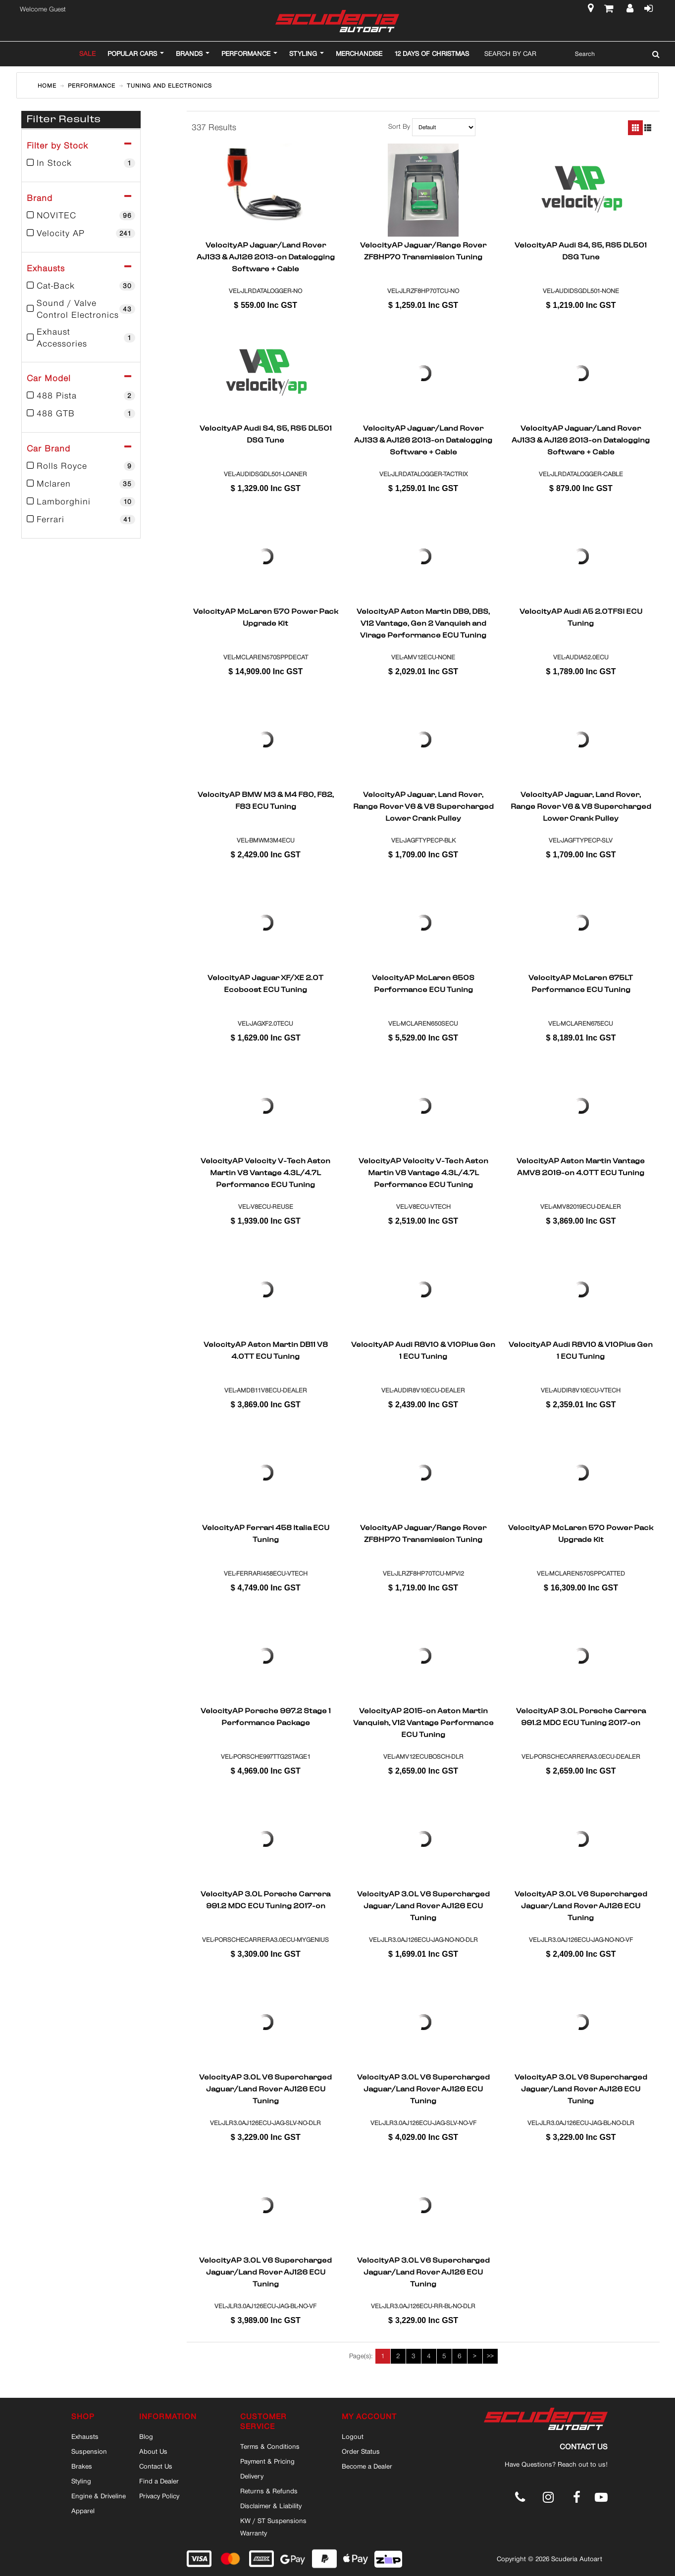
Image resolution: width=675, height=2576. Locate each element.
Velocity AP (81, 233)
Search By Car (510, 53)
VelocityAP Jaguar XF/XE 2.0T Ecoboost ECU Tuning (265, 984)
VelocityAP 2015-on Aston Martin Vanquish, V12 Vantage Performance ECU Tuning (423, 1722)
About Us (153, 2451)
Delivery (251, 2476)
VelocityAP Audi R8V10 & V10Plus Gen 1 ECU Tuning (423, 1351)
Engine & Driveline (98, 2496)
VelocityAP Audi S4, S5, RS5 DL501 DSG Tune (581, 252)
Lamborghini (81, 501)
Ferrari (81, 519)
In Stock (81, 162)
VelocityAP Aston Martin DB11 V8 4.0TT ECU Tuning (266, 1351)
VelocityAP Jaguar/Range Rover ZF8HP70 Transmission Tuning (423, 252)
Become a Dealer (367, 2466)
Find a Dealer (159, 2481)
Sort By (399, 127)
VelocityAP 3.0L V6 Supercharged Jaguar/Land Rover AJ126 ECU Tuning (423, 1905)
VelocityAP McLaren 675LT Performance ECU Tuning (580, 984)
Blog (146, 2436)
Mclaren (81, 483)
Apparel (83, 2511)
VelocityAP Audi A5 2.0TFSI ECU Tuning (580, 618)
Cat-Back (81, 285)
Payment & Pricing (267, 2461)
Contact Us (155, 2466)
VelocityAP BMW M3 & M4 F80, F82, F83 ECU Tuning (266, 801)
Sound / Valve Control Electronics (81, 309)
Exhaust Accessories (81, 337)
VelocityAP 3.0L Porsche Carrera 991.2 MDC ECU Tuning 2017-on (581, 1717)
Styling (81, 2481)
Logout (352, 2436)
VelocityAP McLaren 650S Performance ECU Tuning (423, 984)
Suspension (89, 2451)
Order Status (361, 2451)
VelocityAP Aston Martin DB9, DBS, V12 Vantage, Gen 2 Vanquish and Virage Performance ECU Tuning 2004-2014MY (423, 623)
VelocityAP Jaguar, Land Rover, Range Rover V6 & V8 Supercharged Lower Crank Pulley (423, 806)
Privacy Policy (159, 2496)
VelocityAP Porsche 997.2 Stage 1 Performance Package (266, 1717)
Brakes (81, 2466)
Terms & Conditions (270, 2446)
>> (490, 2356)
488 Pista (81, 395)
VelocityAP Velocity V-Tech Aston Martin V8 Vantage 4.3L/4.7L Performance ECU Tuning (265, 1172)
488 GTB (81, 413)
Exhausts (85, 2436)
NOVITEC (81, 215)
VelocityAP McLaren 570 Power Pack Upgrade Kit (265, 618)
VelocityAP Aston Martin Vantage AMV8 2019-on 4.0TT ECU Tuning (581, 1167)
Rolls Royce (81, 465)
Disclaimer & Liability (271, 2506)
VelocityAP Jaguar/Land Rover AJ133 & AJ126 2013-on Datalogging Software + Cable (266, 257)
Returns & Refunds (269, 2491)
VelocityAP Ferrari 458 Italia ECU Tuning (265, 1534)
